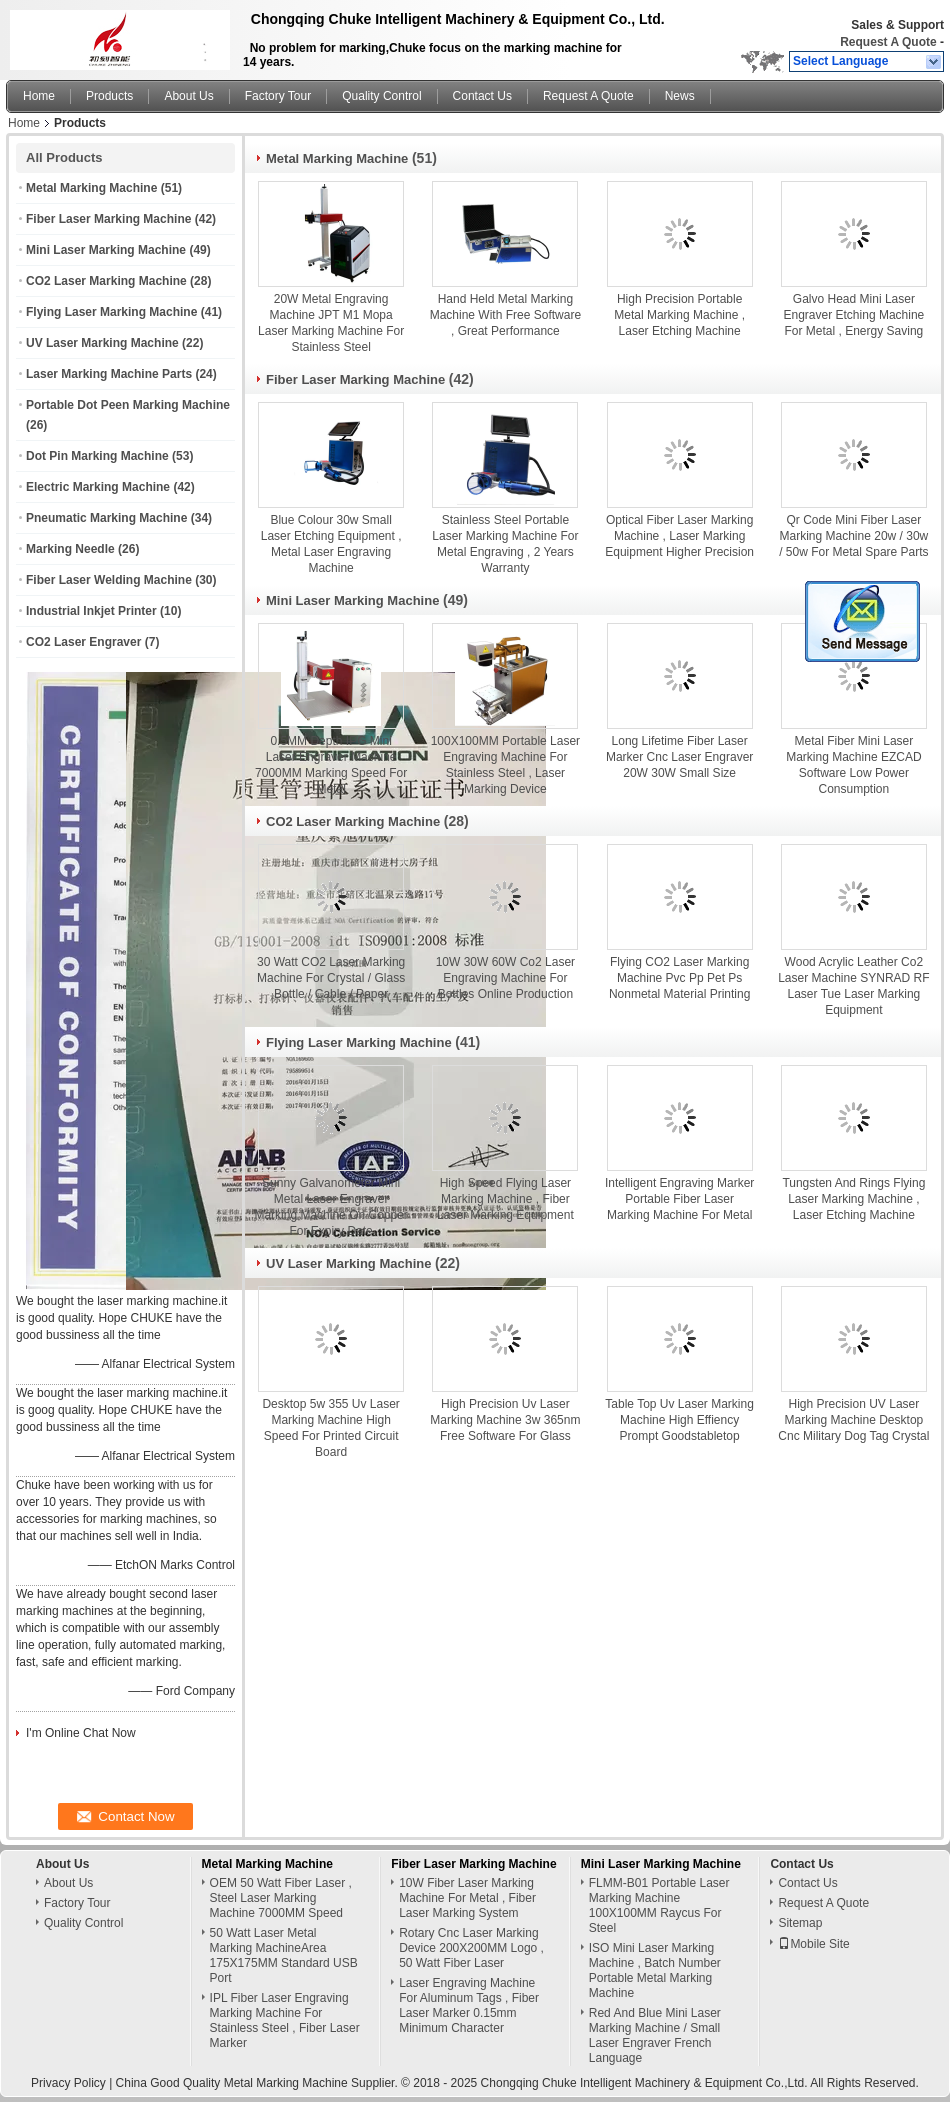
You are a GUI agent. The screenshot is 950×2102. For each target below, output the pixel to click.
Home (39, 96)
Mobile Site (813, 1944)
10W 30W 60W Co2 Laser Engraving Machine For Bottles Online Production (505, 978)
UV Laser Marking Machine (102, 343)
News (680, 96)
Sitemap (800, 1923)
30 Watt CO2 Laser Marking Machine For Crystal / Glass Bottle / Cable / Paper (331, 978)
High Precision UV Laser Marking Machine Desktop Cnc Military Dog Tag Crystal (853, 1420)
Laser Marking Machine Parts (109, 374)
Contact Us (482, 96)
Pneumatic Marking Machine (106, 518)
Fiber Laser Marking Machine (108, 219)
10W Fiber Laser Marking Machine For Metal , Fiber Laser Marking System (467, 1898)
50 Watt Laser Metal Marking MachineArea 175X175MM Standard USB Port (284, 1955)
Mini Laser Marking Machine (106, 250)
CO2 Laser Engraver (83, 642)
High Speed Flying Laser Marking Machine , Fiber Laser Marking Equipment (505, 1199)
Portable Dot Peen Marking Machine (128, 405)
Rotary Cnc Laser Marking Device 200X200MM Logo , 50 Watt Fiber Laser (471, 1948)
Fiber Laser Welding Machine (109, 580)
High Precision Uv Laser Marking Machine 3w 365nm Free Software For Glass (505, 1420)
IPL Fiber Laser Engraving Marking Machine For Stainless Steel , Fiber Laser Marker (285, 2020)
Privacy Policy (68, 2083)
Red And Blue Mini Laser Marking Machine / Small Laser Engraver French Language (655, 2035)
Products (109, 96)
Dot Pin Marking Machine (97, 456)
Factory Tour (278, 96)
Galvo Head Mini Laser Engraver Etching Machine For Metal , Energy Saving (854, 315)
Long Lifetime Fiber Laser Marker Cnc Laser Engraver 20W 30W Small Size (679, 757)
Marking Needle (70, 549)
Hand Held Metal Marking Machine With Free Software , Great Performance (505, 315)
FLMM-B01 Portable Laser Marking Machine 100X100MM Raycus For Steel (659, 1905)
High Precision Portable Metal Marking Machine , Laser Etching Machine (679, 315)
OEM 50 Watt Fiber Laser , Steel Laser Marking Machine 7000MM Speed (281, 1898)
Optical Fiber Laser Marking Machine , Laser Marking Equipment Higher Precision (679, 536)
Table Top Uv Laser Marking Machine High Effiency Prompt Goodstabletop (679, 1420)
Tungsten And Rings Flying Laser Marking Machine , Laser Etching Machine (853, 1199)
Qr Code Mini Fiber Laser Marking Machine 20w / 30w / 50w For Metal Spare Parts (853, 536)
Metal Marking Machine (91, 188)
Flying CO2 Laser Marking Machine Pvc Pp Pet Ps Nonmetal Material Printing (679, 978)
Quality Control (381, 96)
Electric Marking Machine (98, 487)
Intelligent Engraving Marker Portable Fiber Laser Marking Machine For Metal (679, 1199)
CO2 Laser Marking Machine (106, 281)
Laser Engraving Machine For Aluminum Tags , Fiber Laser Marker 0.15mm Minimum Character (469, 2005)
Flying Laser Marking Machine (111, 312)
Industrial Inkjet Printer (91, 611)
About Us (188, 96)
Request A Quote (888, 42)
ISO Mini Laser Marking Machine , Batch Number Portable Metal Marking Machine (655, 1970)
